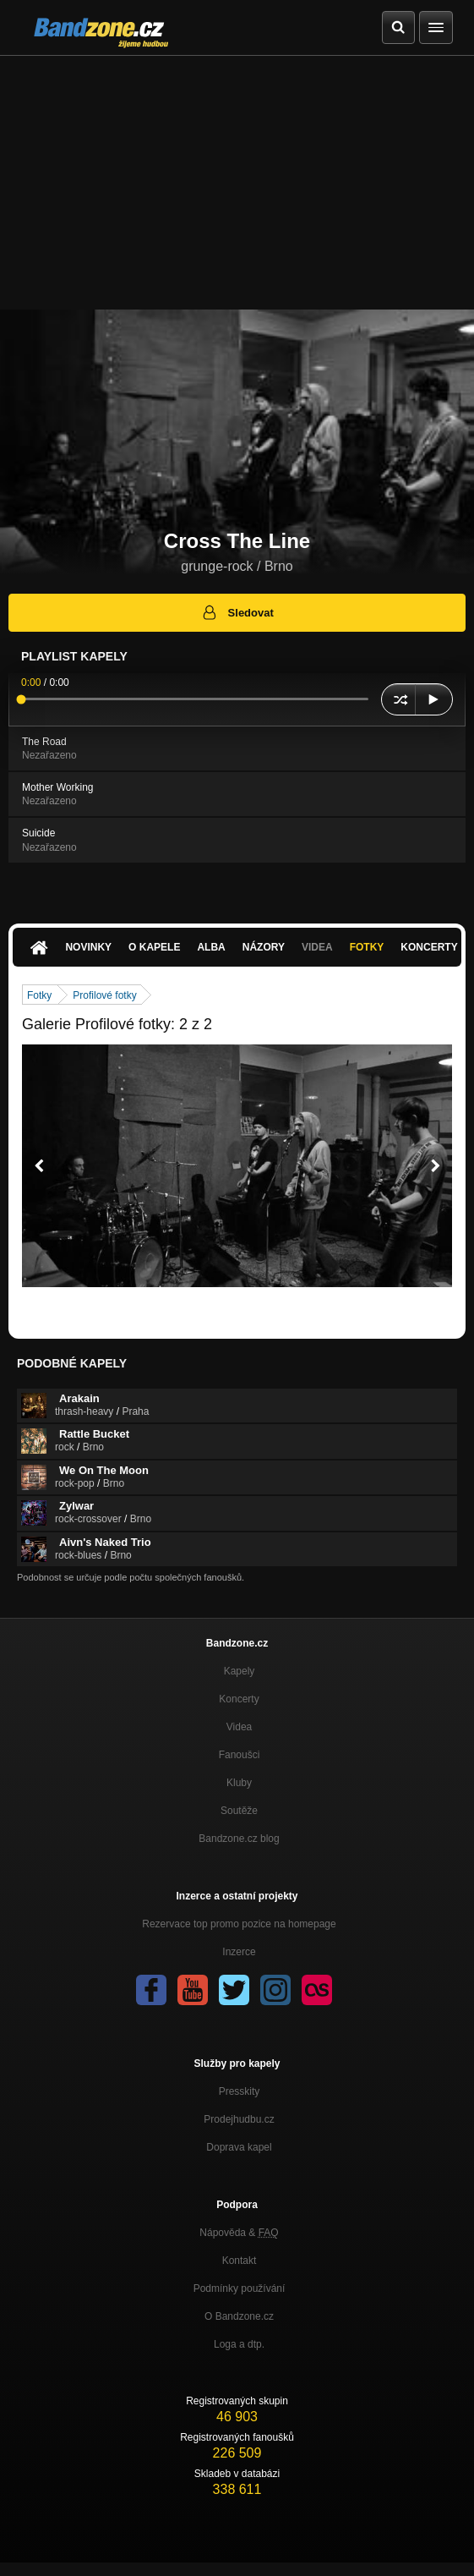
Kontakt (239, 2260)
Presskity (239, 2091)
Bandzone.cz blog (239, 1838)
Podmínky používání (239, 2288)
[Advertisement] (237, 182)
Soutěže (239, 1811)
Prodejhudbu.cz (239, 2119)
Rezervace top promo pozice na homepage (238, 1924)
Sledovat (237, 612)
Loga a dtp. (239, 2344)
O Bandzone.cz (239, 2316)
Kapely (239, 1671)
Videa (317, 947)
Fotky (367, 947)
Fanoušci (239, 1755)
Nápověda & (238, 2233)
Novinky (88, 947)
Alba (211, 947)
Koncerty (239, 1699)
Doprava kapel (238, 2147)
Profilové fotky (104, 995)
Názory (263, 947)
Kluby (239, 1783)
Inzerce (238, 1952)
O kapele (154, 947)
